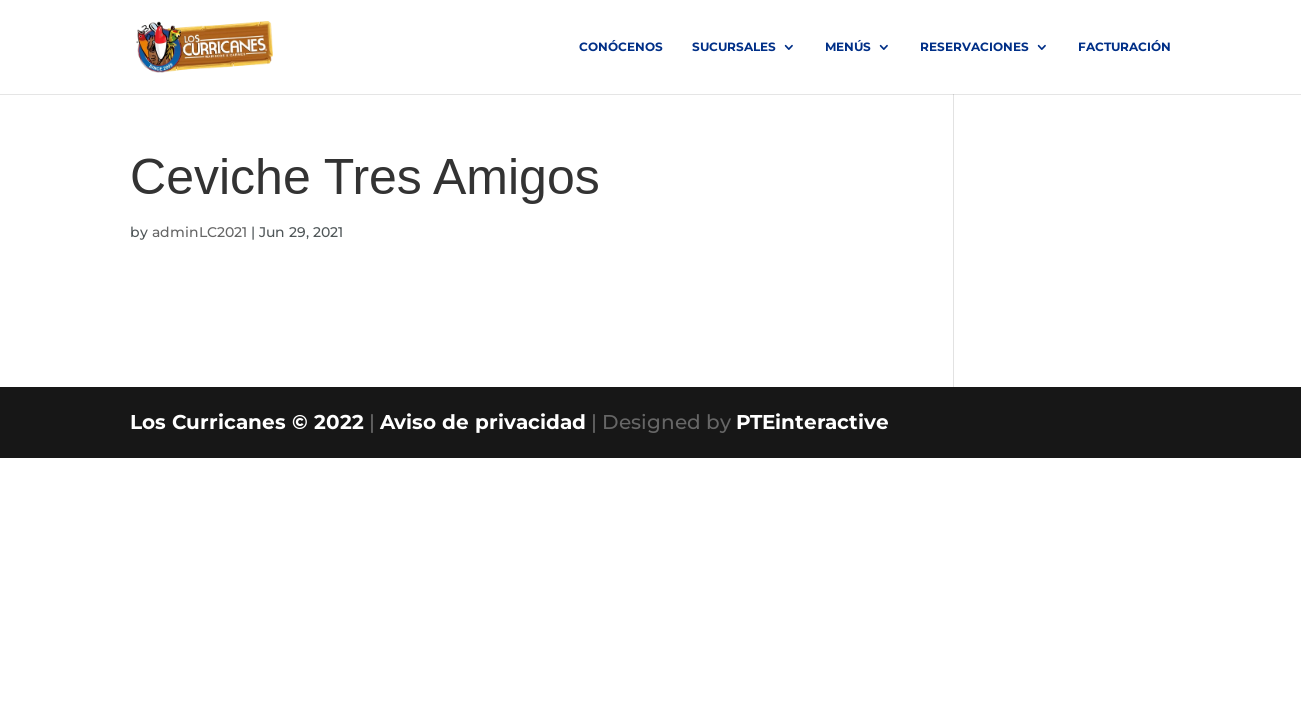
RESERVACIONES (974, 47)
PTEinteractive (812, 422)
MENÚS (848, 47)
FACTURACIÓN (1124, 47)
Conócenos (621, 47)
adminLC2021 (199, 232)
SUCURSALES (734, 47)
